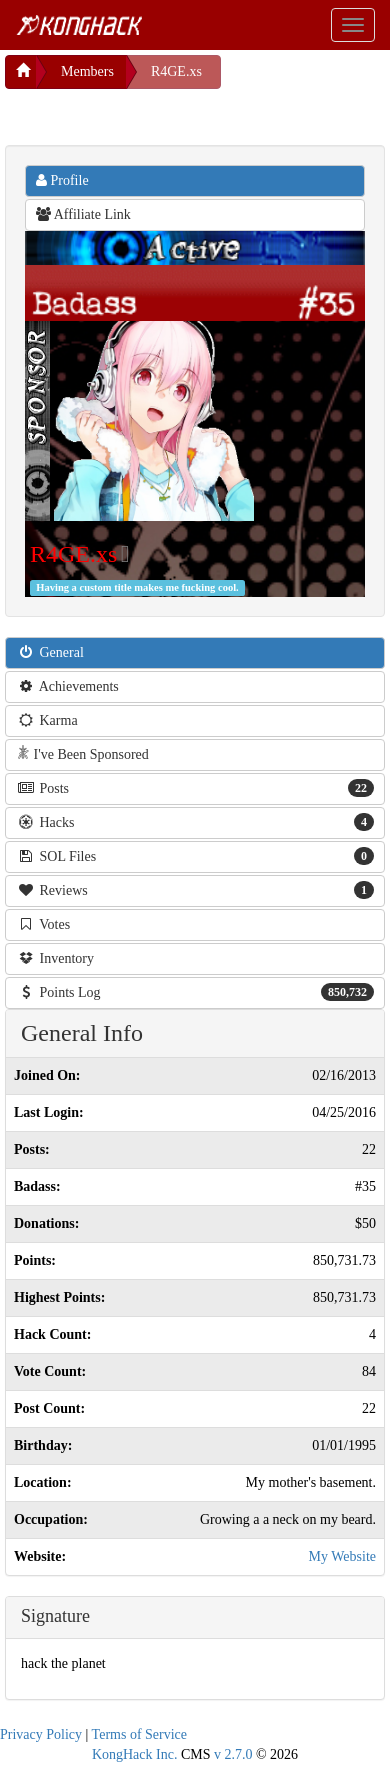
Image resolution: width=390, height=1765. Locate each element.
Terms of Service (139, 1734)
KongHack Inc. (135, 1754)
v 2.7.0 (233, 1754)
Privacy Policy (41, 1734)
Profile (62, 180)
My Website (342, 1556)
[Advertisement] (165, 114)
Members (87, 71)
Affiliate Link (83, 214)
